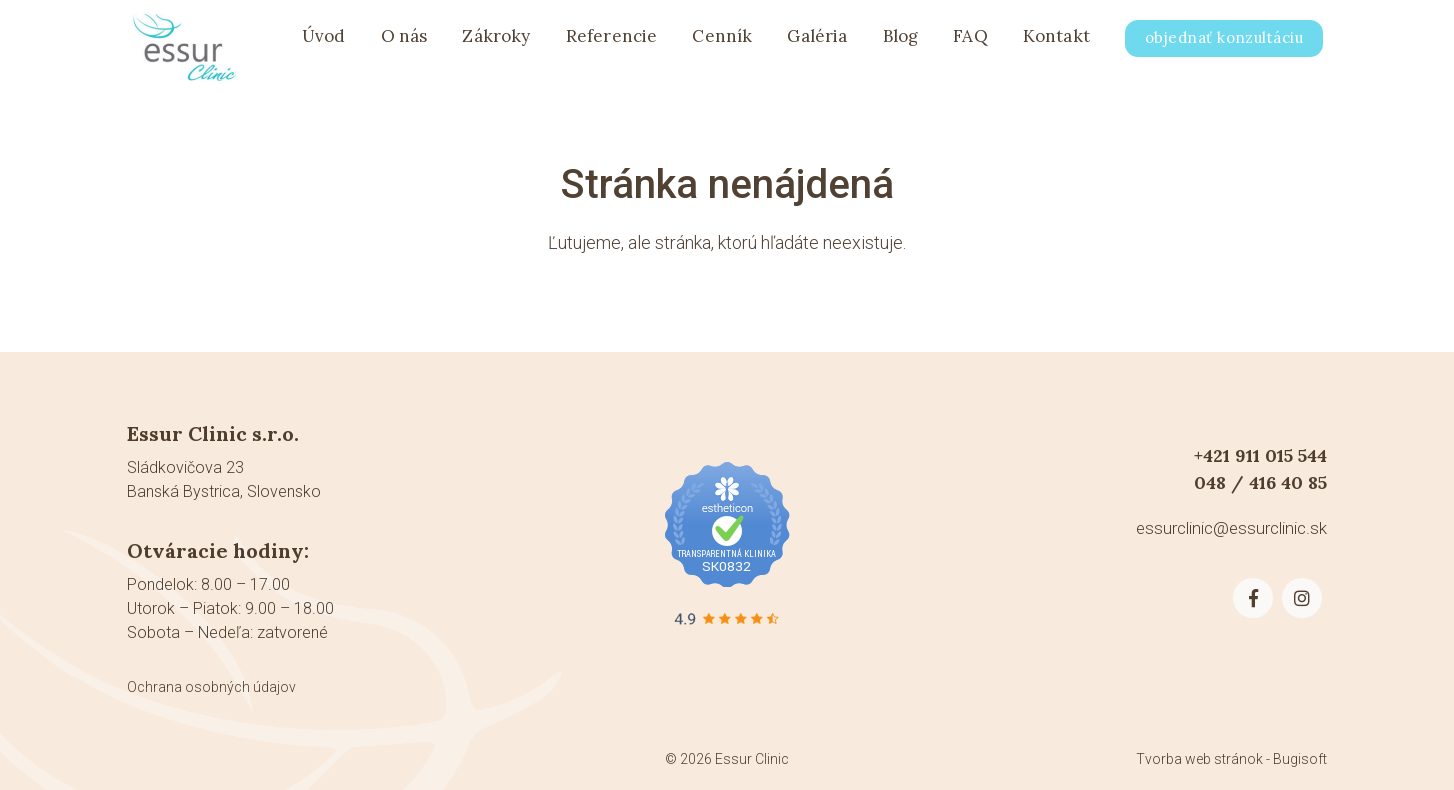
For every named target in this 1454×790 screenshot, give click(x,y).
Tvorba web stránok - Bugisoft (1231, 759)
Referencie (612, 42)
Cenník (722, 42)
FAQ (970, 42)
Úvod (324, 42)
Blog (901, 42)
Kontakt (1056, 42)
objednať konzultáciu (1224, 43)
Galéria (817, 42)
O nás (404, 42)
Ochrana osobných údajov (211, 687)
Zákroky (496, 42)
